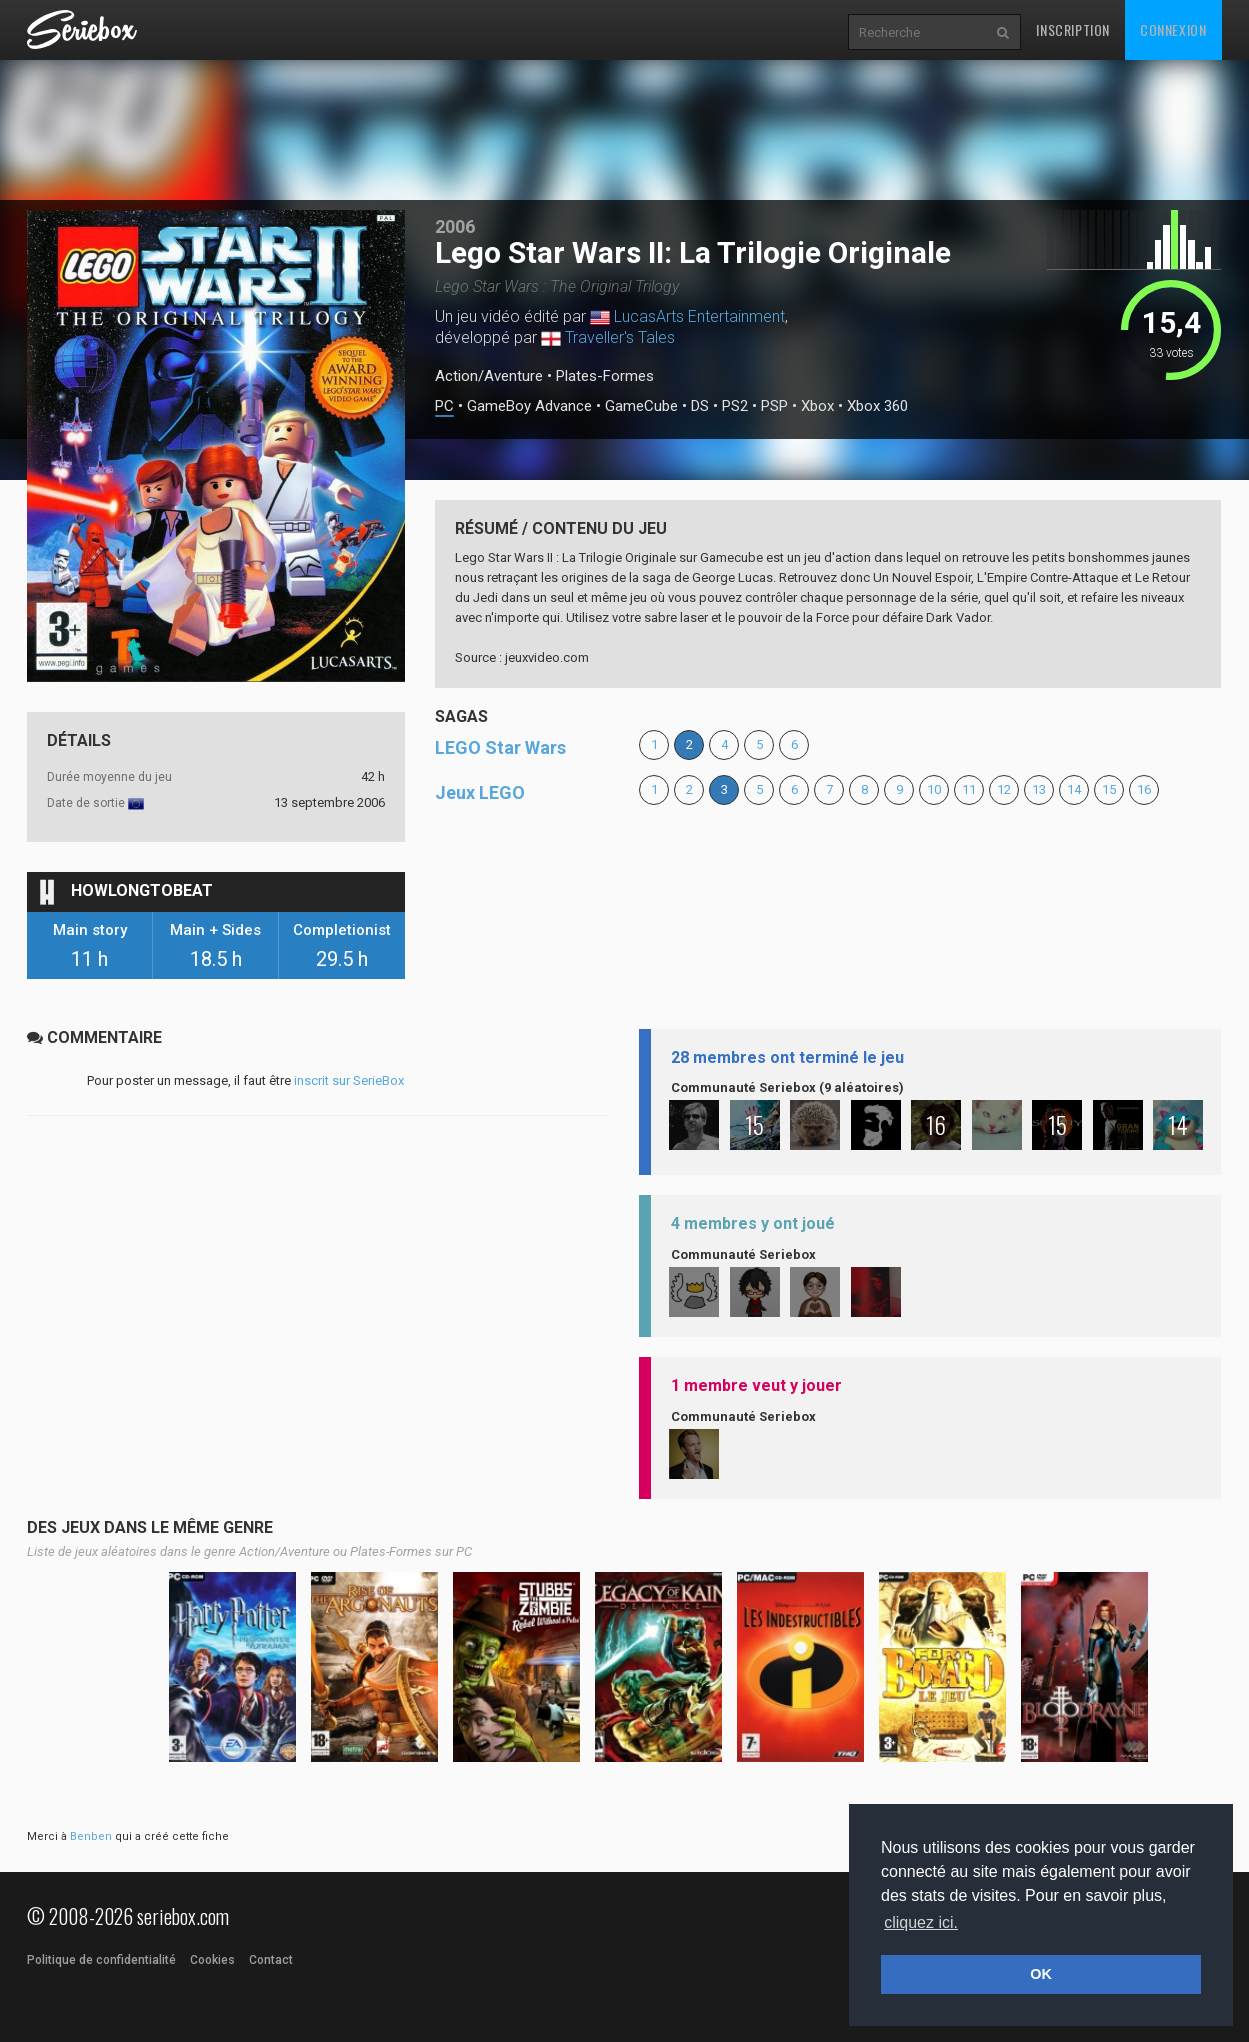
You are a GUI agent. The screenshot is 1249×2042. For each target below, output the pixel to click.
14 (1074, 789)
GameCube (641, 406)
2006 (455, 226)
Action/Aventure (489, 376)
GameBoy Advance (529, 406)
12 (1004, 789)
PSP (774, 406)
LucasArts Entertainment (699, 316)
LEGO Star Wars (500, 747)
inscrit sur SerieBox (349, 1080)
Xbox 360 (877, 406)
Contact (271, 1960)
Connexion (1173, 29)
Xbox (817, 406)
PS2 (735, 406)
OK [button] (1041, 1974)
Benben (91, 1836)
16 (1144, 789)
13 (1039, 789)
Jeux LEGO (480, 792)
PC (444, 406)
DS (700, 406)
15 (1109, 789)
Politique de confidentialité (101, 1960)
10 (934, 789)
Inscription (1073, 29)
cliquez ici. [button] (921, 1922)
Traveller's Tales (620, 337)
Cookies (212, 1960)
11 (969, 789)
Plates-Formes (605, 376)
